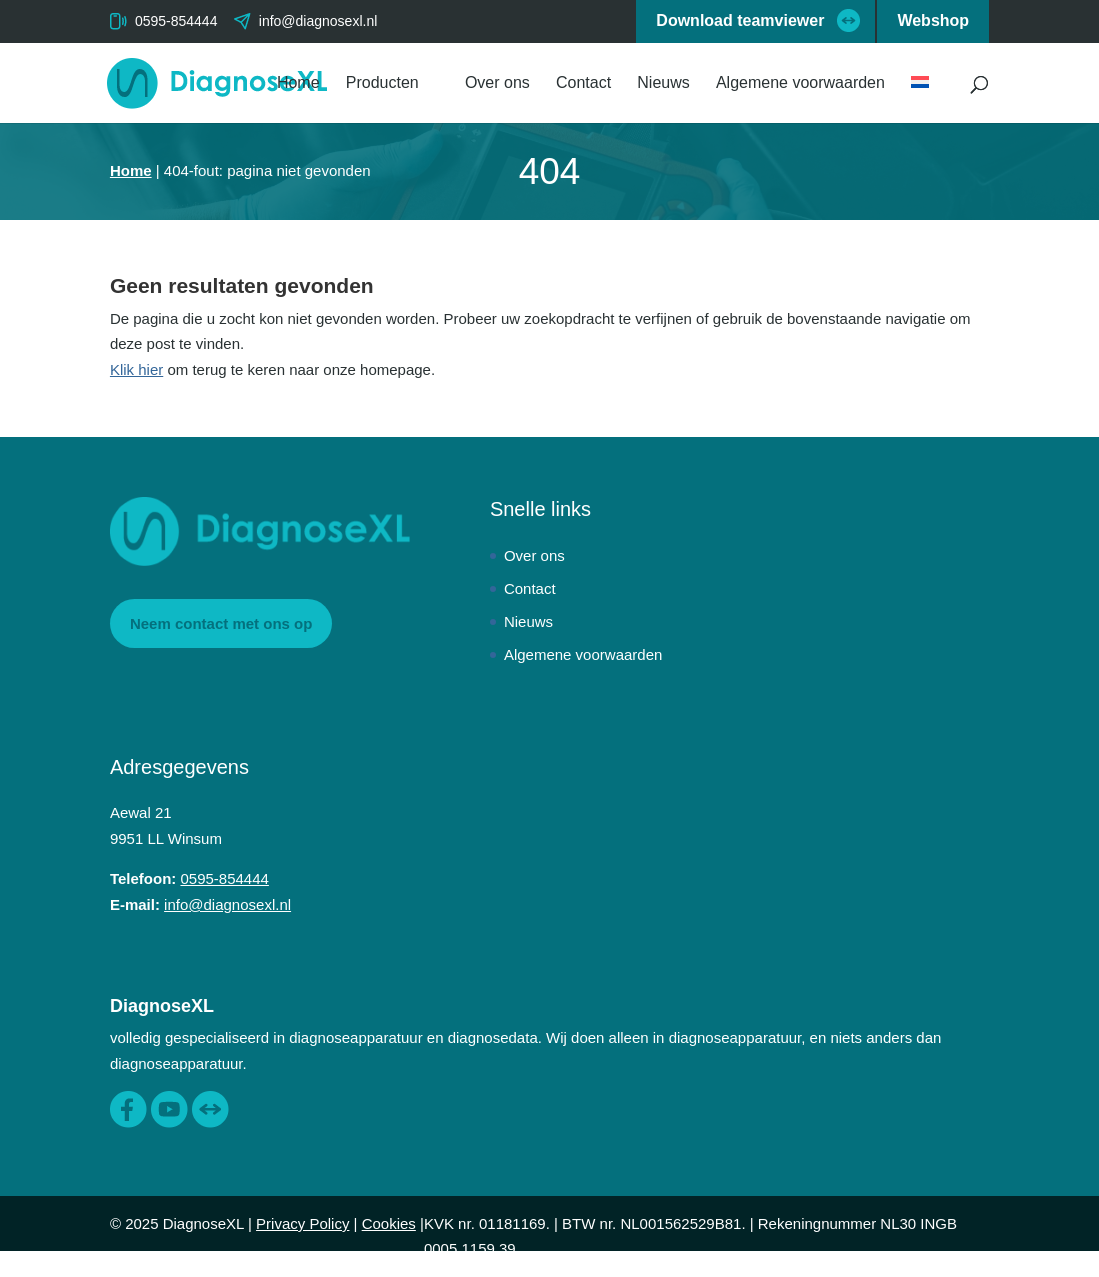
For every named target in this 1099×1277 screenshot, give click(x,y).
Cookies (389, 1223)
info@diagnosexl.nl (227, 904)
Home (298, 83)
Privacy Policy (302, 1223)
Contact (583, 83)
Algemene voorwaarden (800, 83)
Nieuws (663, 83)
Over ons (497, 83)
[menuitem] (930, 99)
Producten (382, 83)
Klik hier (136, 369)
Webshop (933, 20)
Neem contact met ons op (221, 623)
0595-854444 (176, 21)
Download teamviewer (740, 20)
